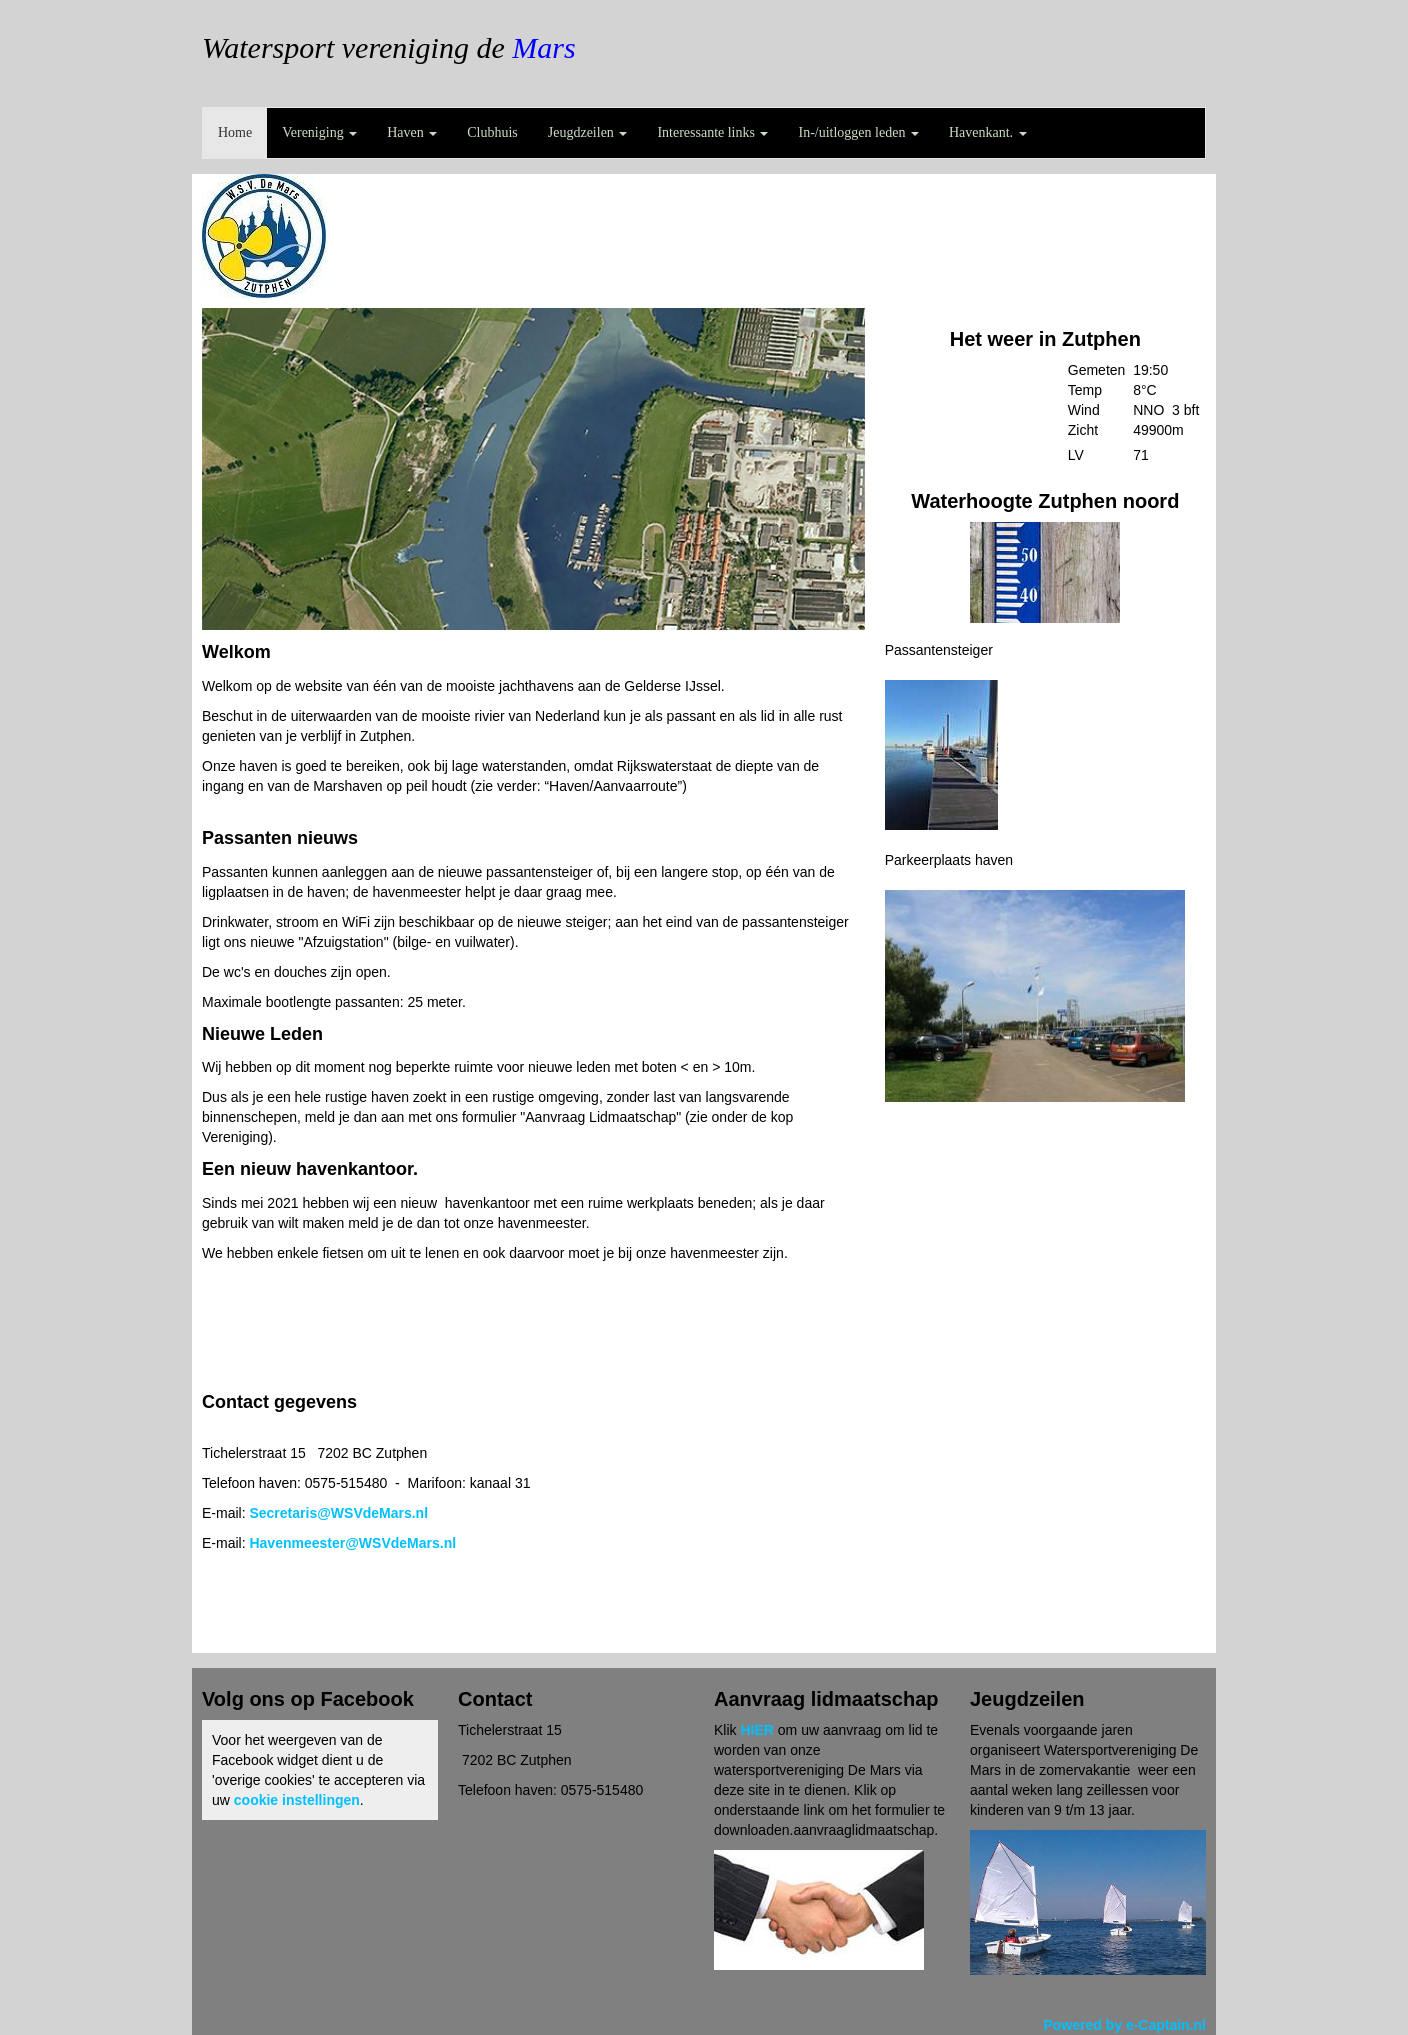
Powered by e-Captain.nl (1124, 2025)
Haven (412, 132)
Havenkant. (988, 132)
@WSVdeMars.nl (338, 1513)
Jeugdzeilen (588, 132)
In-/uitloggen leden (858, 132)
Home (235, 132)
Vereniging (319, 132)
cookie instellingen (297, 1800)
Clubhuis (492, 132)
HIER (756, 1730)
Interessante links (712, 132)
